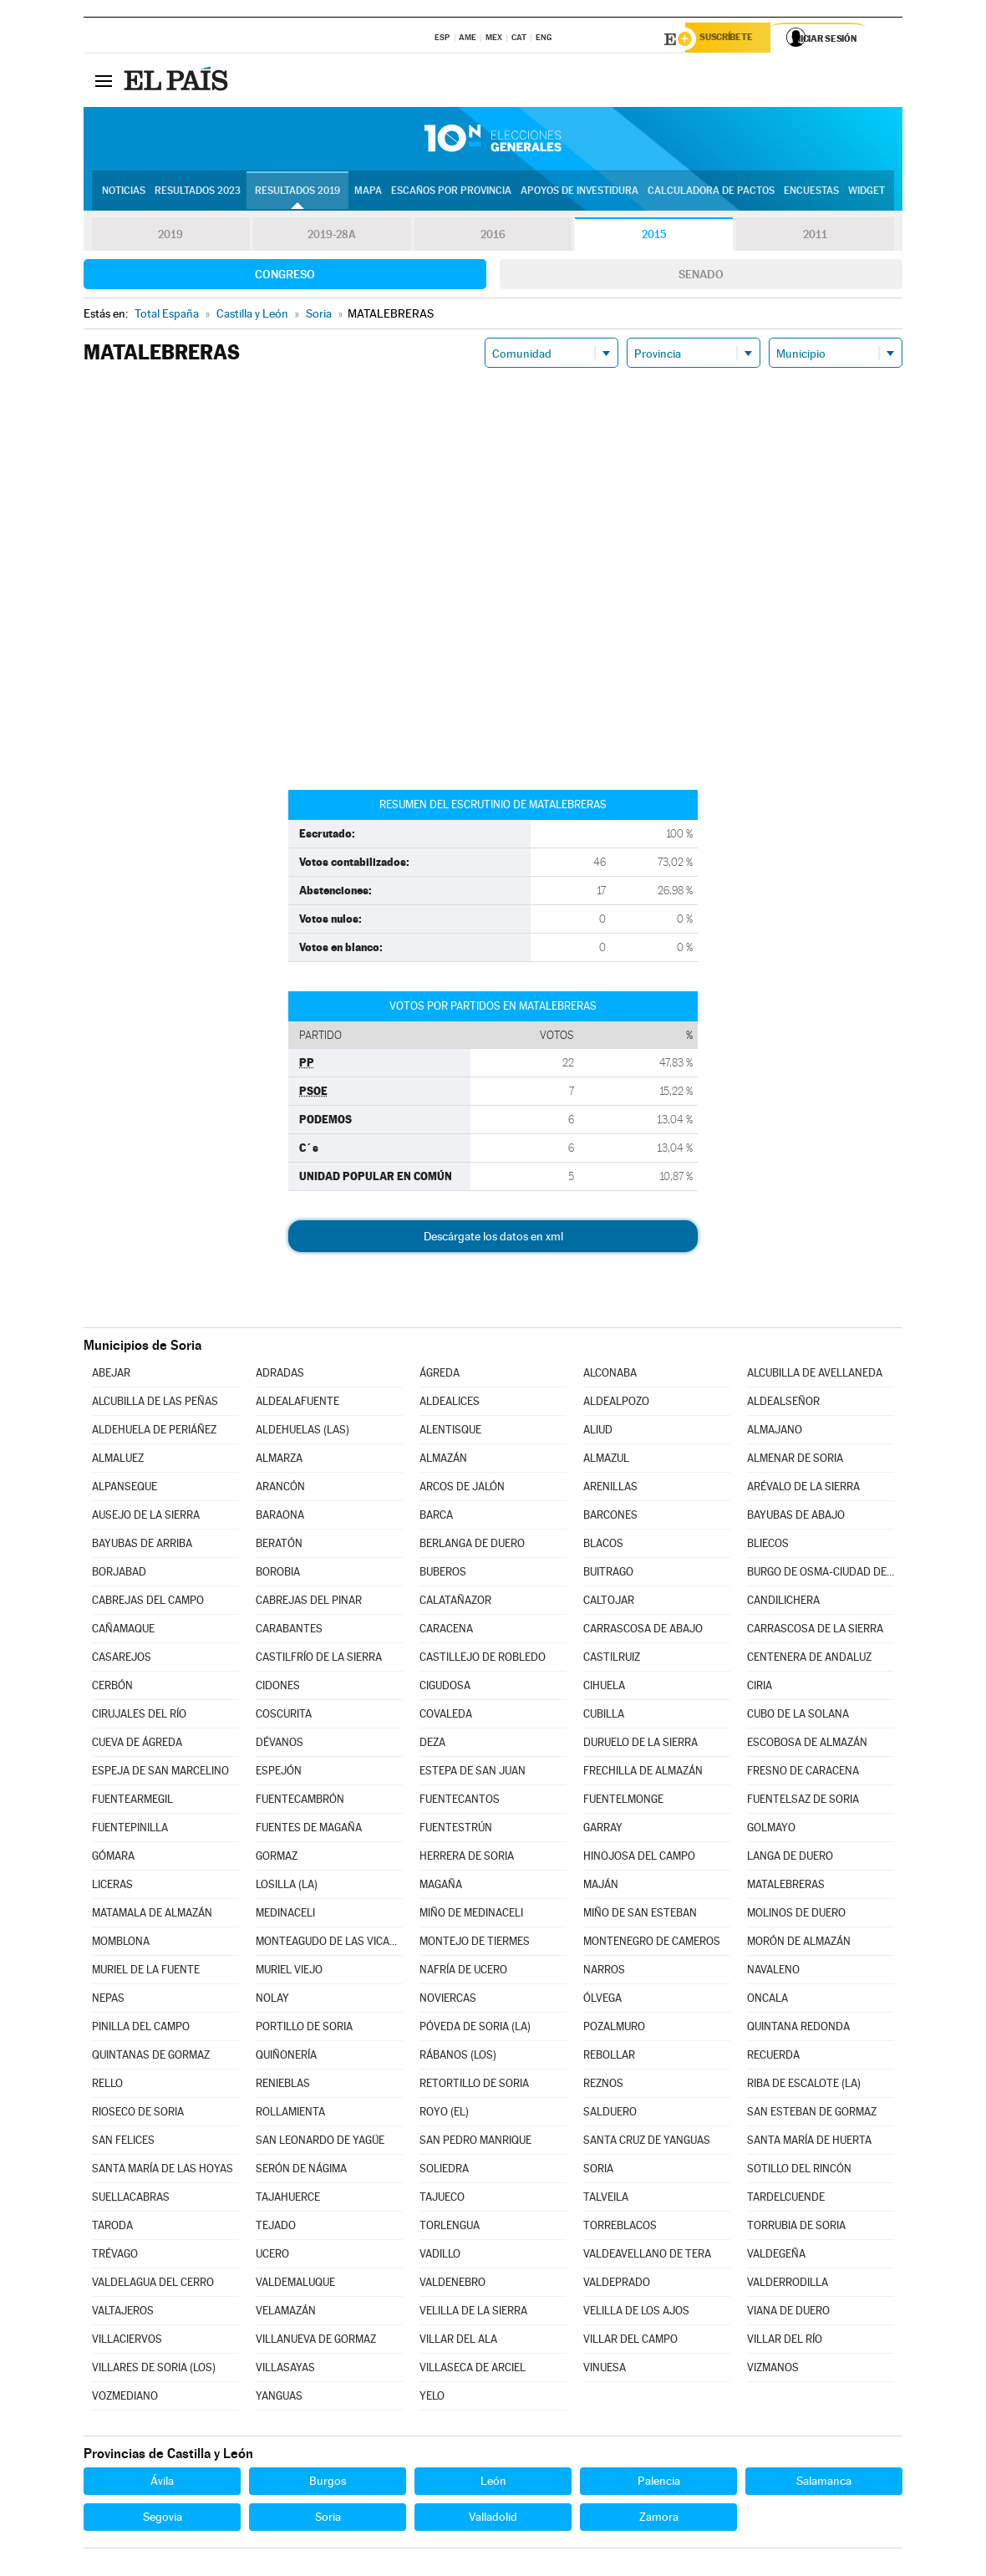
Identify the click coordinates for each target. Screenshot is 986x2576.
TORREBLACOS (620, 2228)
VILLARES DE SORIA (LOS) (154, 2370)
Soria (328, 2519)
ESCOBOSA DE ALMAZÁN (807, 1745)
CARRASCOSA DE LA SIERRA (815, 1631)
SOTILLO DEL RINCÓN (799, 2171)
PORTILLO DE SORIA (304, 2029)
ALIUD (597, 1432)
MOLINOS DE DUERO (796, 1915)
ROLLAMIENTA (290, 2114)
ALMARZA (279, 1460)
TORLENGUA (449, 2228)
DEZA (432, 1745)
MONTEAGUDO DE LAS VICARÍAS (329, 1943)
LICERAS (112, 1887)
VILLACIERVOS (127, 2341)
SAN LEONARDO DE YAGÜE (320, 2142)
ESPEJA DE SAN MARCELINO (160, 1773)
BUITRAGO (608, 1574)
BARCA (436, 1517)
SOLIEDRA (444, 2171)
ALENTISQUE (450, 1432)
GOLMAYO (771, 1830)
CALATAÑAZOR (455, 1602)
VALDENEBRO (452, 2284)
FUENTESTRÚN (455, 1830)
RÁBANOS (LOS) (457, 2057)
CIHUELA (604, 1688)
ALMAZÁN (443, 1460)
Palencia (659, 2483)
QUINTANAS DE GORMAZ (151, 2057)
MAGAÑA (440, 1887)
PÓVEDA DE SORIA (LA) (475, 2029)
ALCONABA (610, 1375)
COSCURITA (284, 1716)
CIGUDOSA (444, 1688)
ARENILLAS (610, 1489)
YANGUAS (279, 2398)
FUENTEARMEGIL (132, 1801)
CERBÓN (112, 1688)
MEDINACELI (285, 1915)
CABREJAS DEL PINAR (309, 1602)
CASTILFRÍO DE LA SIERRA (319, 1659)
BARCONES (610, 1517)
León (493, 2483)
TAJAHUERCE (288, 2199)
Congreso (285, 276)
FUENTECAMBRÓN (300, 1801)
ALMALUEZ (118, 1460)
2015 (654, 237)
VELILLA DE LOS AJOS (636, 2313)
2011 (815, 237)
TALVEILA (605, 2199)
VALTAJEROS (123, 2313)
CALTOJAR (608, 1602)
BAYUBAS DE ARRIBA (142, 1546)
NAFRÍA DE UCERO (463, 1972)
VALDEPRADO (616, 2284)
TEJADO (276, 2228)
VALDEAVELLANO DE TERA (647, 2256)
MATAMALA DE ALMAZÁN (152, 1915)
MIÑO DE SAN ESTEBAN (640, 1915)
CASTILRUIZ (611, 1659)
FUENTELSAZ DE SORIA (803, 1801)
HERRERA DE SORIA (466, 1858)
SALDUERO (610, 2114)
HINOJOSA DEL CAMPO (639, 1858)
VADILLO (439, 2256)
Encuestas (811, 193)
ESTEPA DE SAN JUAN (472, 1773)
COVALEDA (445, 1716)
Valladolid (493, 2519)
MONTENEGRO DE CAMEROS (651, 1943)
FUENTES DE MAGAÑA (309, 1830)
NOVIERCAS (447, 2000)
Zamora (659, 2519)
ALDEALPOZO (616, 1403)
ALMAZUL (606, 1460)
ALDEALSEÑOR (783, 1403)
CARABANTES (289, 1631)
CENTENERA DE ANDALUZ (809, 1659)
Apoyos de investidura (579, 193)
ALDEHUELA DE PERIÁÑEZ (154, 1432)
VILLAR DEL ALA (458, 2341)
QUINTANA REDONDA (798, 2029)
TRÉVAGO (115, 2256)
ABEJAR (111, 1375)
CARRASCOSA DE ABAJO (643, 1631)
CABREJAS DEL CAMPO (148, 1602)
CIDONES (278, 1688)
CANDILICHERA (783, 1602)
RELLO (107, 2086)
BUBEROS (442, 1574)
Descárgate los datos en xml (493, 1238)
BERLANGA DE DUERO (472, 1546)
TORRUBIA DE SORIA (796, 2228)
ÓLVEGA (602, 2000)
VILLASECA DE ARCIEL (472, 2370)
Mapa (368, 193)
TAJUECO (442, 2199)
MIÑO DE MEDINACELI (471, 1915)
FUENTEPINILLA (130, 1830)
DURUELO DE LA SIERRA (640, 1745)
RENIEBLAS (283, 2086)
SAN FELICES (123, 2142)
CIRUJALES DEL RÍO (139, 1716)
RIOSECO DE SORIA (138, 2114)
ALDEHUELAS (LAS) (302, 1432)
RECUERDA (773, 2057)
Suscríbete (732, 39)
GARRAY (603, 1830)
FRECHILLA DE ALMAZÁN (643, 1773)
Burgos (327, 2483)
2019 (170, 237)
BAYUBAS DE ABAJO (796, 1517)
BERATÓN (279, 1546)
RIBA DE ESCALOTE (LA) (804, 2086)
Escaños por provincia (451, 193)
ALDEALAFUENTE (297, 1403)
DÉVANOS (279, 1745)
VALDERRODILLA (787, 2284)
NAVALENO (773, 1972)
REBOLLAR (609, 2057)
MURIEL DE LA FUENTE (146, 1972)
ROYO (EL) (444, 2114)
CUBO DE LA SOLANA (798, 1716)
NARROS (604, 1972)
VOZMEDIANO (125, 2398)
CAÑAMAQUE (123, 1631)
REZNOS (603, 2086)
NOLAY (272, 2000)
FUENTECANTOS (459, 1801)
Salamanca (823, 2483)
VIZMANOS (773, 2370)
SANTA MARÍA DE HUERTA (809, 2142)
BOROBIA (278, 1574)
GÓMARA (113, 1858)
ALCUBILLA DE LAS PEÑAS (155, 1403)
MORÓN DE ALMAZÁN (799, 1943)
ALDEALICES (449, 1403)
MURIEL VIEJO (289, 1972)
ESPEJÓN (279, 1773)
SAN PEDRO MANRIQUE (475, 2142)
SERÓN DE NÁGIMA (301, 2171)
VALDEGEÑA (776, 2256)
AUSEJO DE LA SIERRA (146, 1517)
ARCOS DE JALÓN (462, 1489)
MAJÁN (600, 1887)
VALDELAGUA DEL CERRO (153, 2284)
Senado (701, 276)
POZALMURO (614, 2029)
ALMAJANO (774, 1432)
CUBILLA (603, 1716)
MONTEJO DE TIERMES (474, 1943)
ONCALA (767, 2000)
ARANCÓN (280, 1489)
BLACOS (603, 1546)
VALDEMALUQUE (295, 2284)
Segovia (162, 2519)
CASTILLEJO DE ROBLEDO (482, 1659)
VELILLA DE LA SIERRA (473, 2313)
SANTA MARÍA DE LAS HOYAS (162, 2171)
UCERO (272, 2256)
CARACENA (446, 1631)
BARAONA (280, 1517)
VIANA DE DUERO (788, 2313)
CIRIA (759, 1688)
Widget (866, 193)
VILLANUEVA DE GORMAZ (316, 2341)
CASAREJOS (121, 1659)
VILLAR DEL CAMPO (630, 2341)
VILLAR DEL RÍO (784, 2341)
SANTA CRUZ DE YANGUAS (646, 2142)
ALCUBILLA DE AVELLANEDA (814, 1375)
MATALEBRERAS (786, 1887)
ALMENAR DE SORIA (795, 1460)
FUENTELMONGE (623, 1801)
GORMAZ (276, 1858)
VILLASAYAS (285, 2370)
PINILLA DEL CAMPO (141, 2029)
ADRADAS (280, 1375)
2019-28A (332, 237)
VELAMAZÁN (286, 2313)
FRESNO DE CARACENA (803, 1773)
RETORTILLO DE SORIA (474, 2086)
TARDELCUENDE (786, 2199)
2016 (493, 237)
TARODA (112, 2228)
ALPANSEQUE (124, 1489)
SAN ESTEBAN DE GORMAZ (812, 2114)
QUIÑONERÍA (286, 2057)
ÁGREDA (439, 1375)
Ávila (162, 2483)
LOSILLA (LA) (287, 1887)
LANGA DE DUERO (790, 1858)
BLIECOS (768, 1546)
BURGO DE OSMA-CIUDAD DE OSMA (820, 1574)
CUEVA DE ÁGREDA (137, 1745)
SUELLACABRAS (131, 2199)
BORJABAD (119, 1574)
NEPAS (108, 2000)
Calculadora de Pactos (711, 193)
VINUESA (604, 2370)
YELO (432, 2398)
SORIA (598, 2171)
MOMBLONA (121, 1943)
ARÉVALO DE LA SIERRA (803, 1489)
